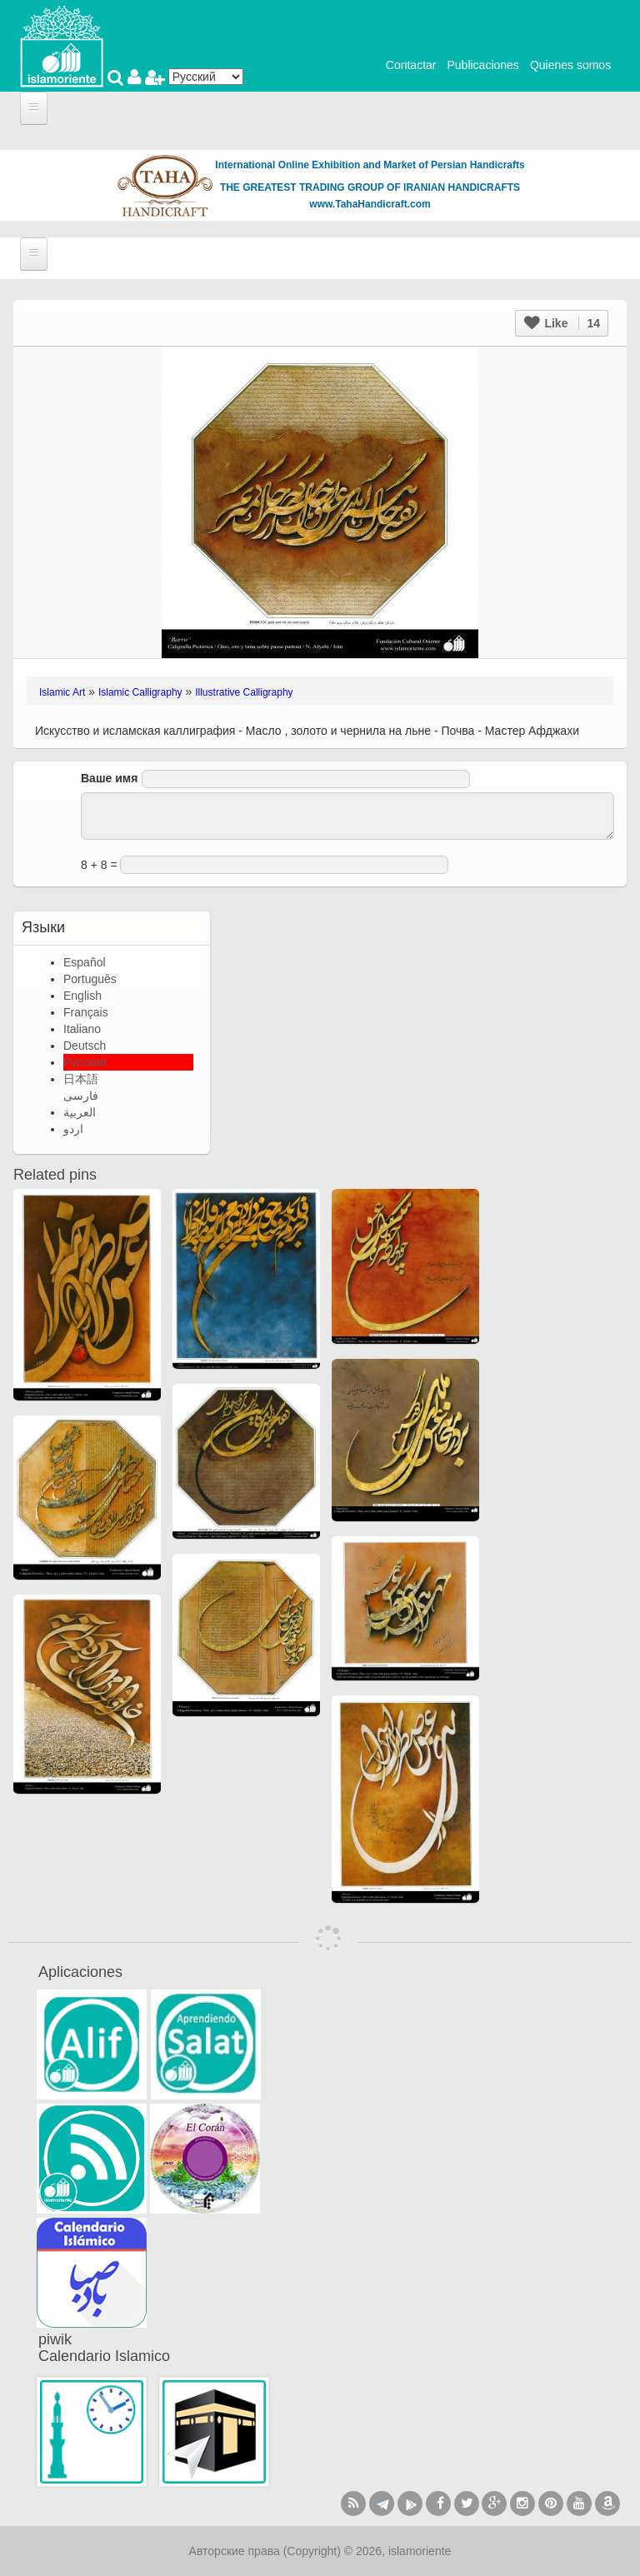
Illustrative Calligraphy (243, 692)
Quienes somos (570, 65)
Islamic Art (62, 692)
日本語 (80, 1079)
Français (85, 1012)
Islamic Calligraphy (140, 692)
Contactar (411, 65)
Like (562, 323)
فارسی (80, 1095)
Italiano (82, 1029)
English (82, 995)
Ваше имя (109, 778)
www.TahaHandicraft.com (369, 204)
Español (84, 962)
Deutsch (84, 1045)
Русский (85, 1062)
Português (90, 979)
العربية (79, 1112)
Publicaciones (482, 65)
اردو (73, 1129)
